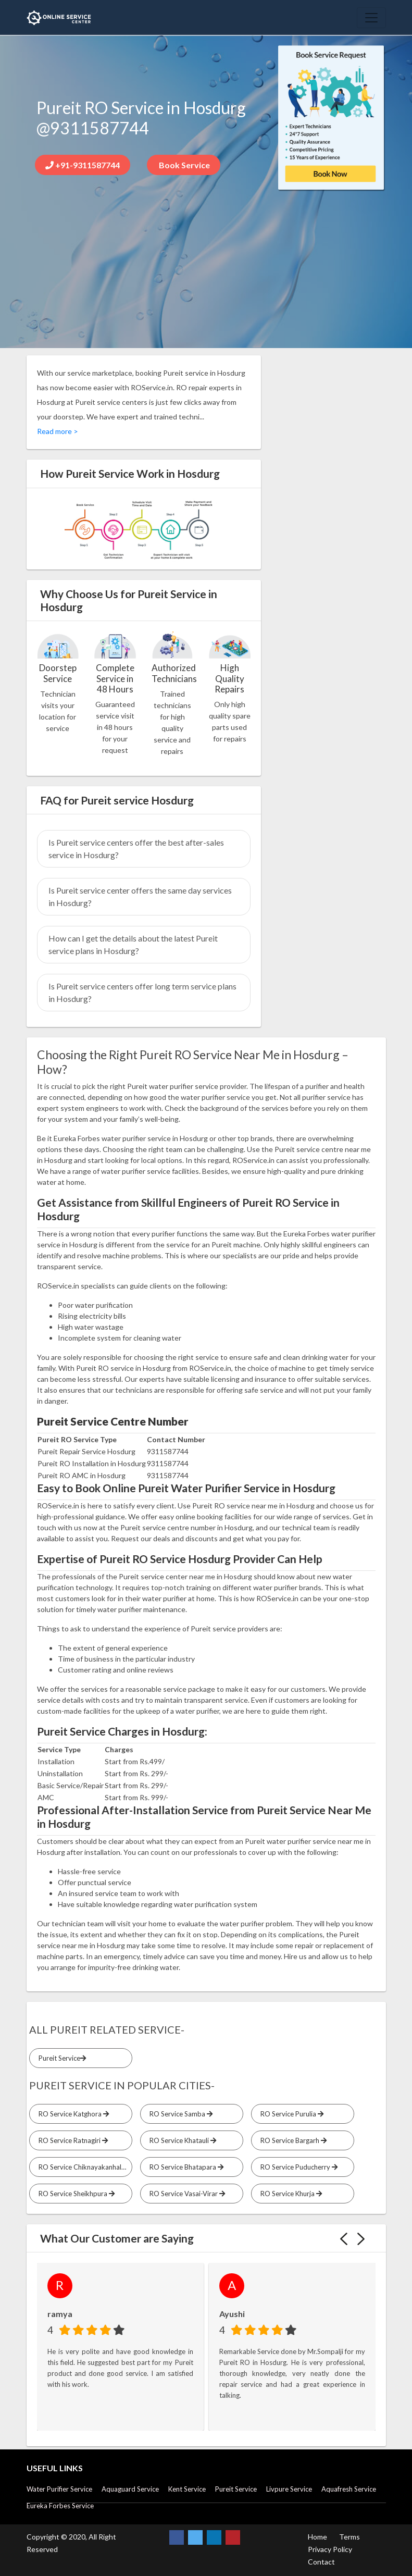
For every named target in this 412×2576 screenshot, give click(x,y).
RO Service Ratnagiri (71, 2140)
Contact (321, 2561)
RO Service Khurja (289, 2193)
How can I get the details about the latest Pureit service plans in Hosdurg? (133, 944)
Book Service (183, 165)
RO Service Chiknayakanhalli (83, 2167)
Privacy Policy (330, 2549)
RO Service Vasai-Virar (185, 2193)
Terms (349, 2536)
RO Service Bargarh (292, 2140)
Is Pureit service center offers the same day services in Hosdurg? (140, 896)
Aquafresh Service (348, 2489)
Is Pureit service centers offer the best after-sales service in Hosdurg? (136, 848)
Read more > (57, 431)
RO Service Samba (179, 2114)
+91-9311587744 (82, 165)
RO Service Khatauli (181, 2140)
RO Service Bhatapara (184, 2167)
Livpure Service (289, 2489)
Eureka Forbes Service (60, 2505)
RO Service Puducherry (297, 2167)
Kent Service (187, 2489)
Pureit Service (60, 2058)
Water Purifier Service (59, 2489)
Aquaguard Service (130, 2489)
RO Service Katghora (72, 2114)
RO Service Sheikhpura (75, 2193)
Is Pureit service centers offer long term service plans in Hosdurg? (142, 992)
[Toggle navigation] (371, 17)
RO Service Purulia (290, 2114)
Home (317, 2536)
